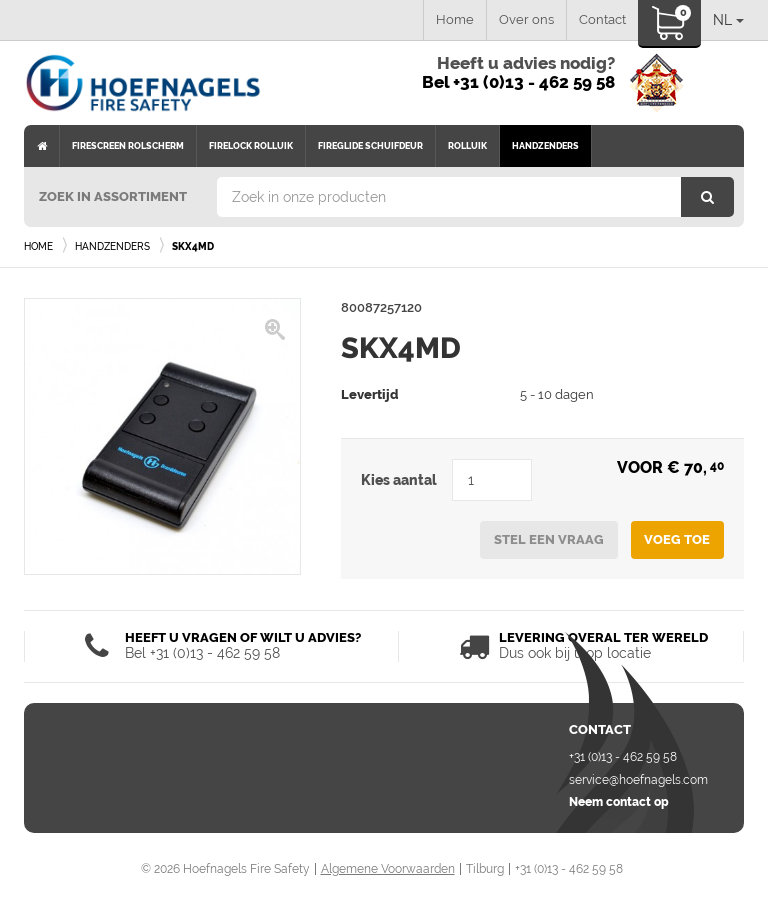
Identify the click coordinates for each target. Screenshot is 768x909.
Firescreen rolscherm (128, 146)
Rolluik (467, 146)
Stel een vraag (549, 539)
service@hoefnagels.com (638, 780)
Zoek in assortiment (113, 196)
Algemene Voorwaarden (388, 869)
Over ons (526, 19)
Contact (602, 19)
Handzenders (545, 146)
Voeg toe (677, 539)
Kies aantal (399, 480)
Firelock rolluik (251, 146)
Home (455, 19)
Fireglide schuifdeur (370, 146)
